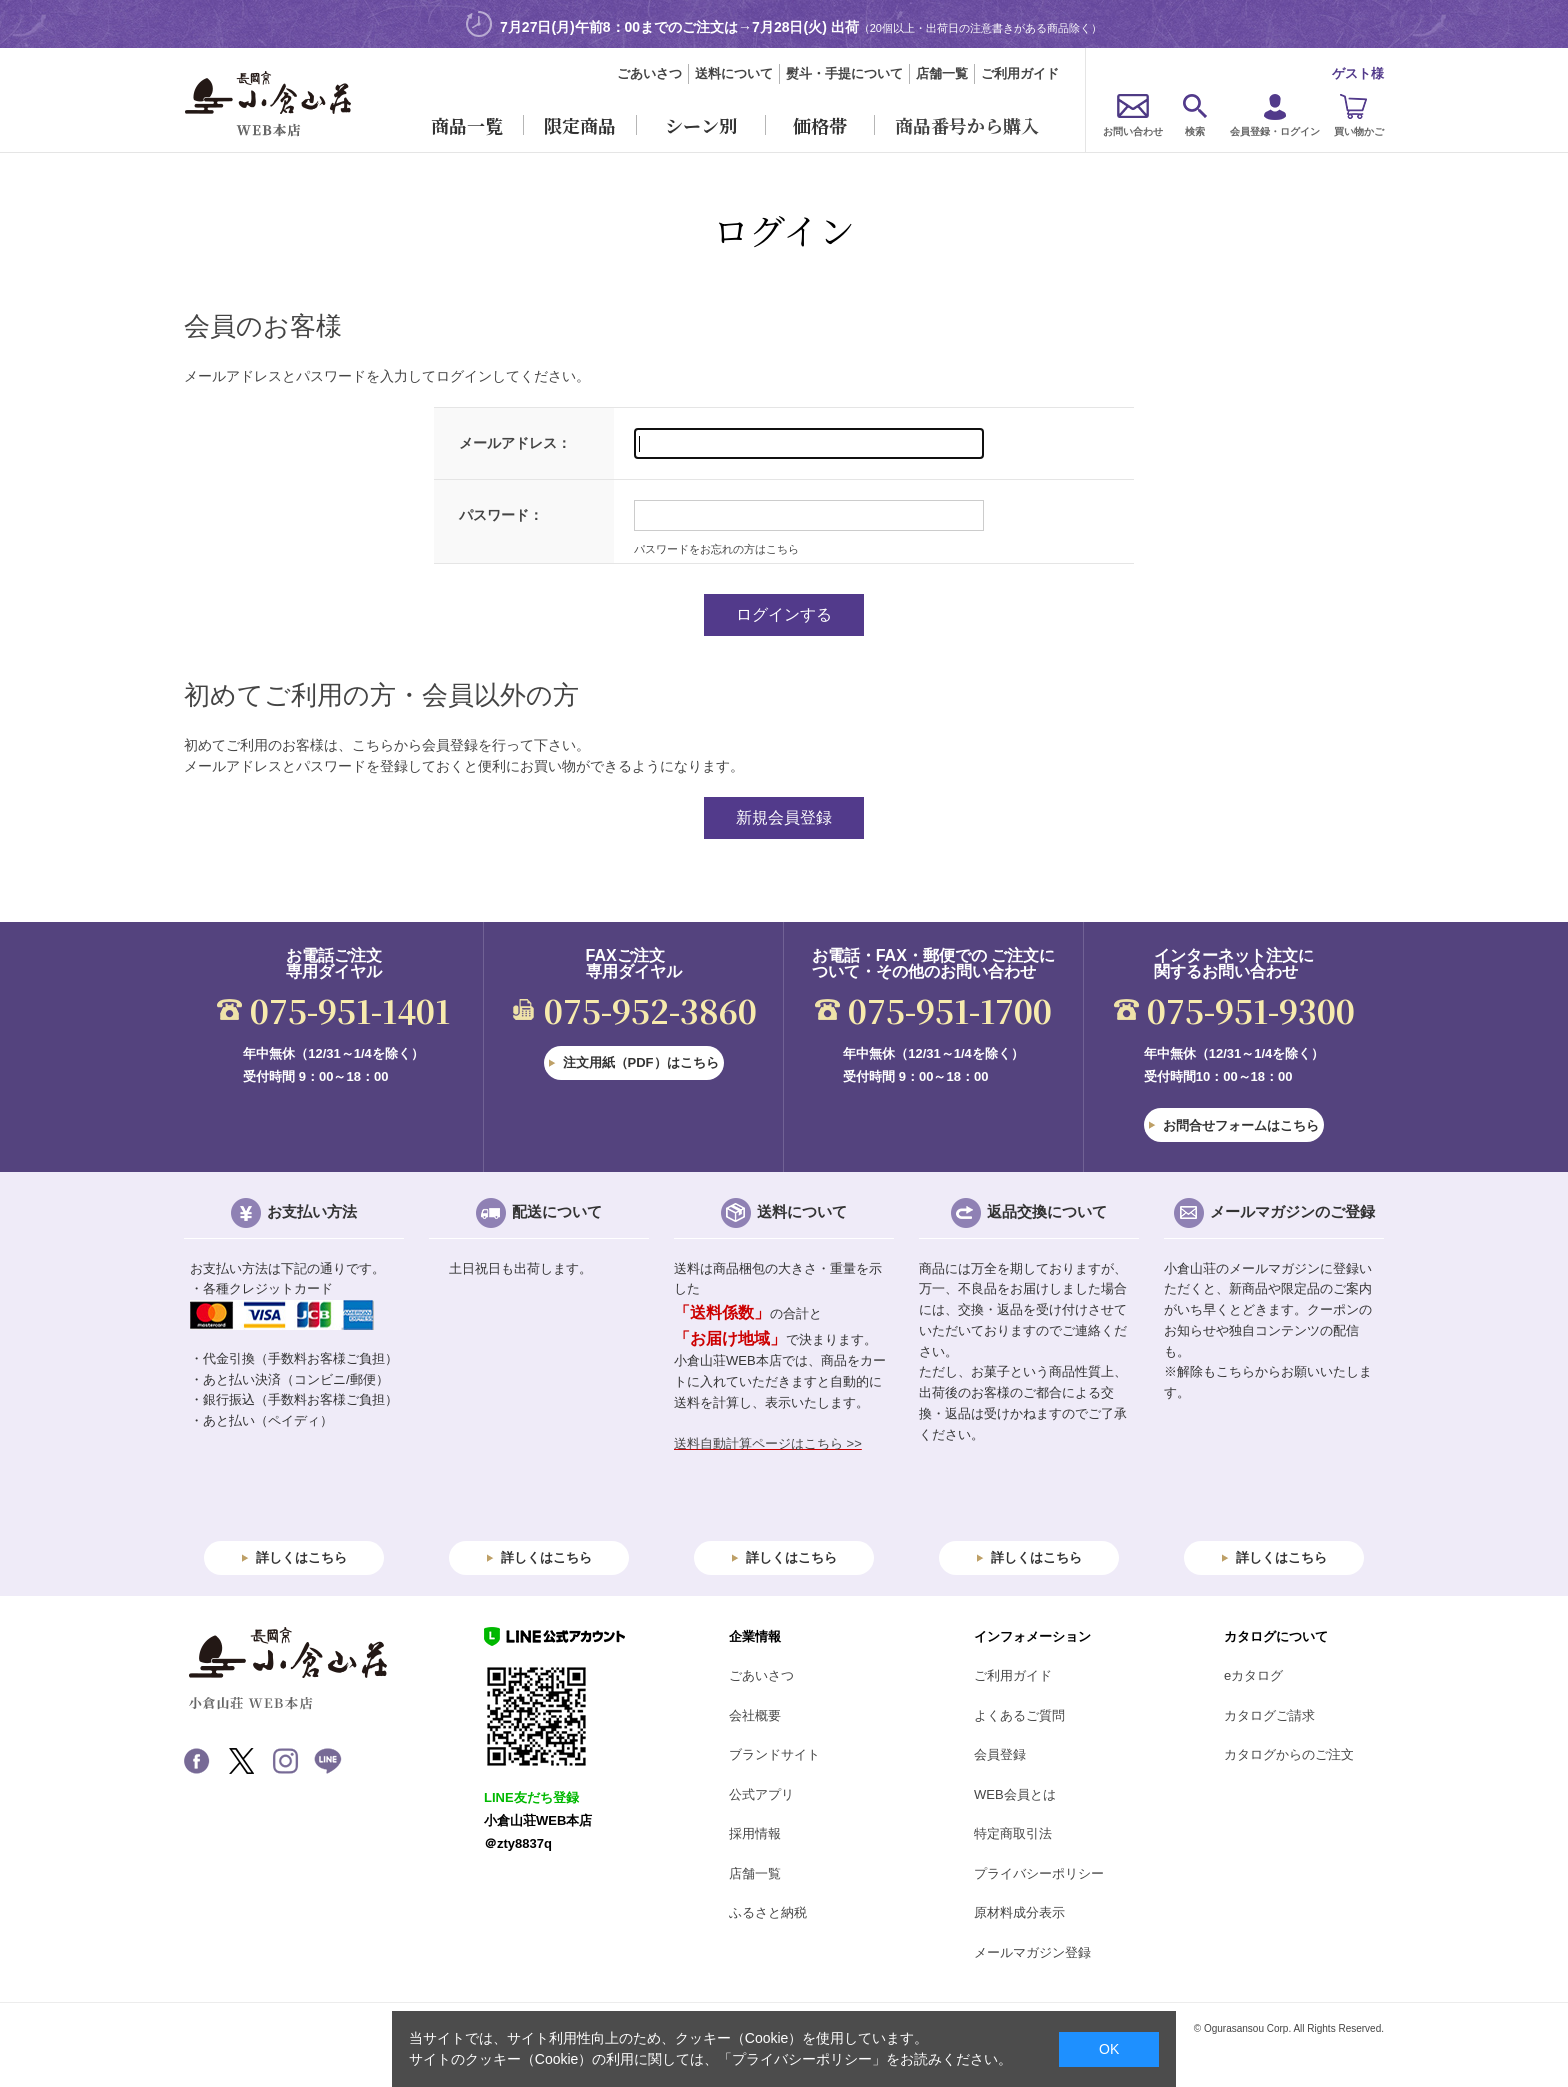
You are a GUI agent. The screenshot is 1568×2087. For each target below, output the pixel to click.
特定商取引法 (1013, 1833)
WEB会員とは (1015, 1794)
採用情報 (755, 1833)
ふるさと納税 (768, 1912)
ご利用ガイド (1020, 73)
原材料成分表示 (1019, 1912)
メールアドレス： (515, 443)
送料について (734, 73)
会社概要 (755, 1715)
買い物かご (1359, 131)
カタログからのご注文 (1289, 1754)
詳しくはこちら (301, 1557)
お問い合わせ (1133, 131)
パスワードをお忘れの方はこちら (716, 549)
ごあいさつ (649, 73)
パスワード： (501, 515)
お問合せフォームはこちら (1241, 1125)
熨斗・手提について (844, 73)
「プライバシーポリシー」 (802, 2059)
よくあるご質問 (1019, 1715)
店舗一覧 (942, 73)
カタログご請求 (1269, 1715)
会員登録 (1000, 1754)
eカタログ (1253, 1675)
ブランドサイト (774, 1754)
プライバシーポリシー (1039, 1873)
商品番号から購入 (967, 125)
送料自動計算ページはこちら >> (768, 1443)
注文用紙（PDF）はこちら (641, 1062)
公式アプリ (761, 1794)
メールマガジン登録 (1032, 1952)
